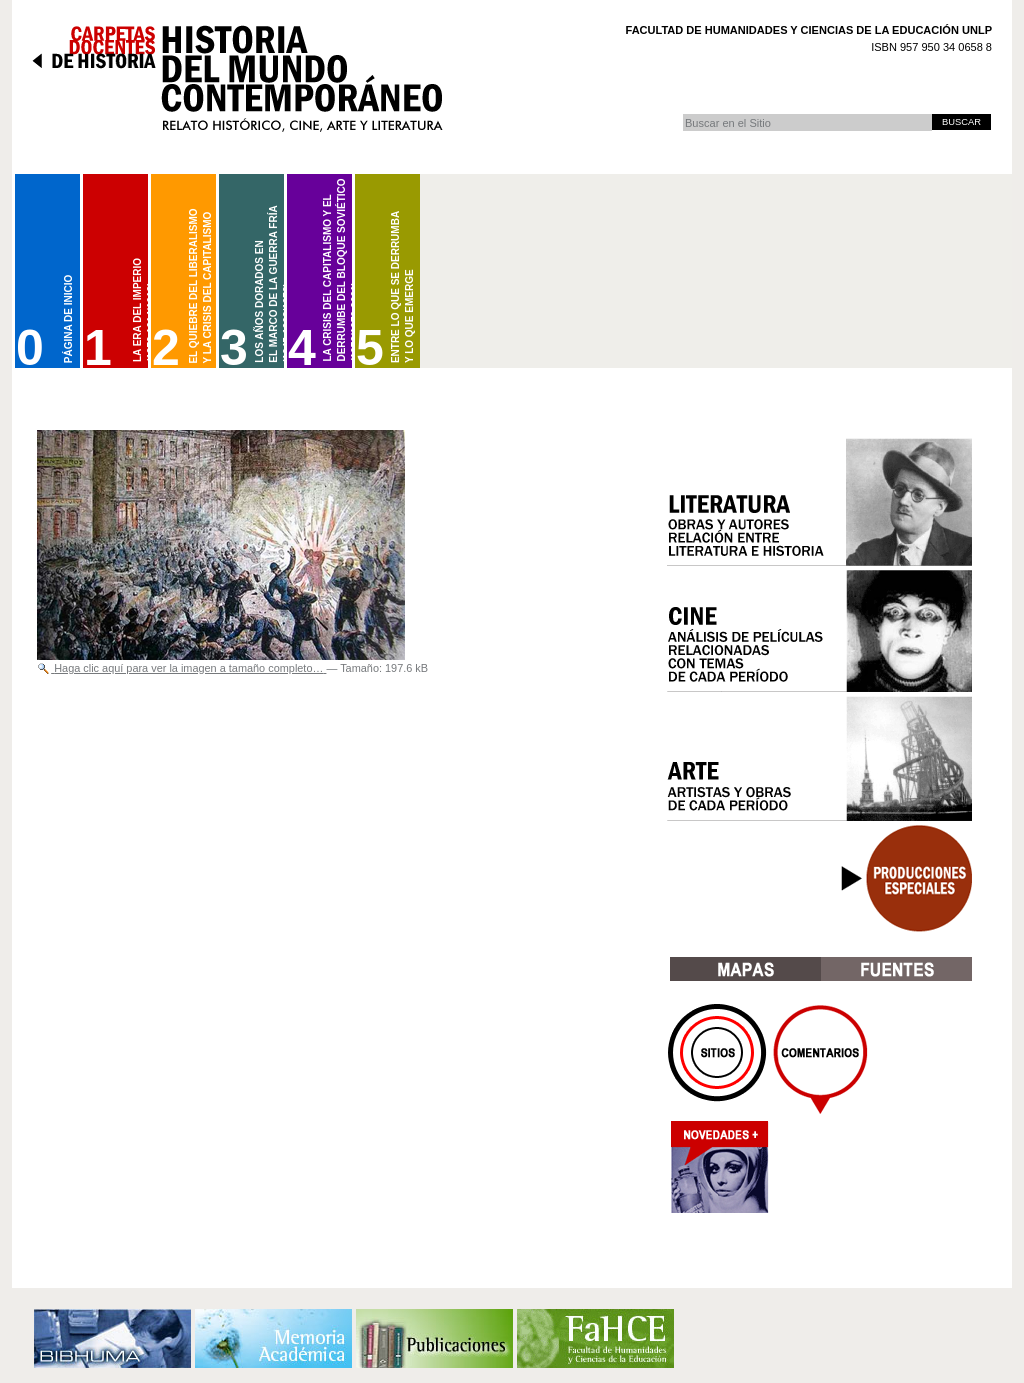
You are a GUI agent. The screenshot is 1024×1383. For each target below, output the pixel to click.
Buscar (682, 113)
